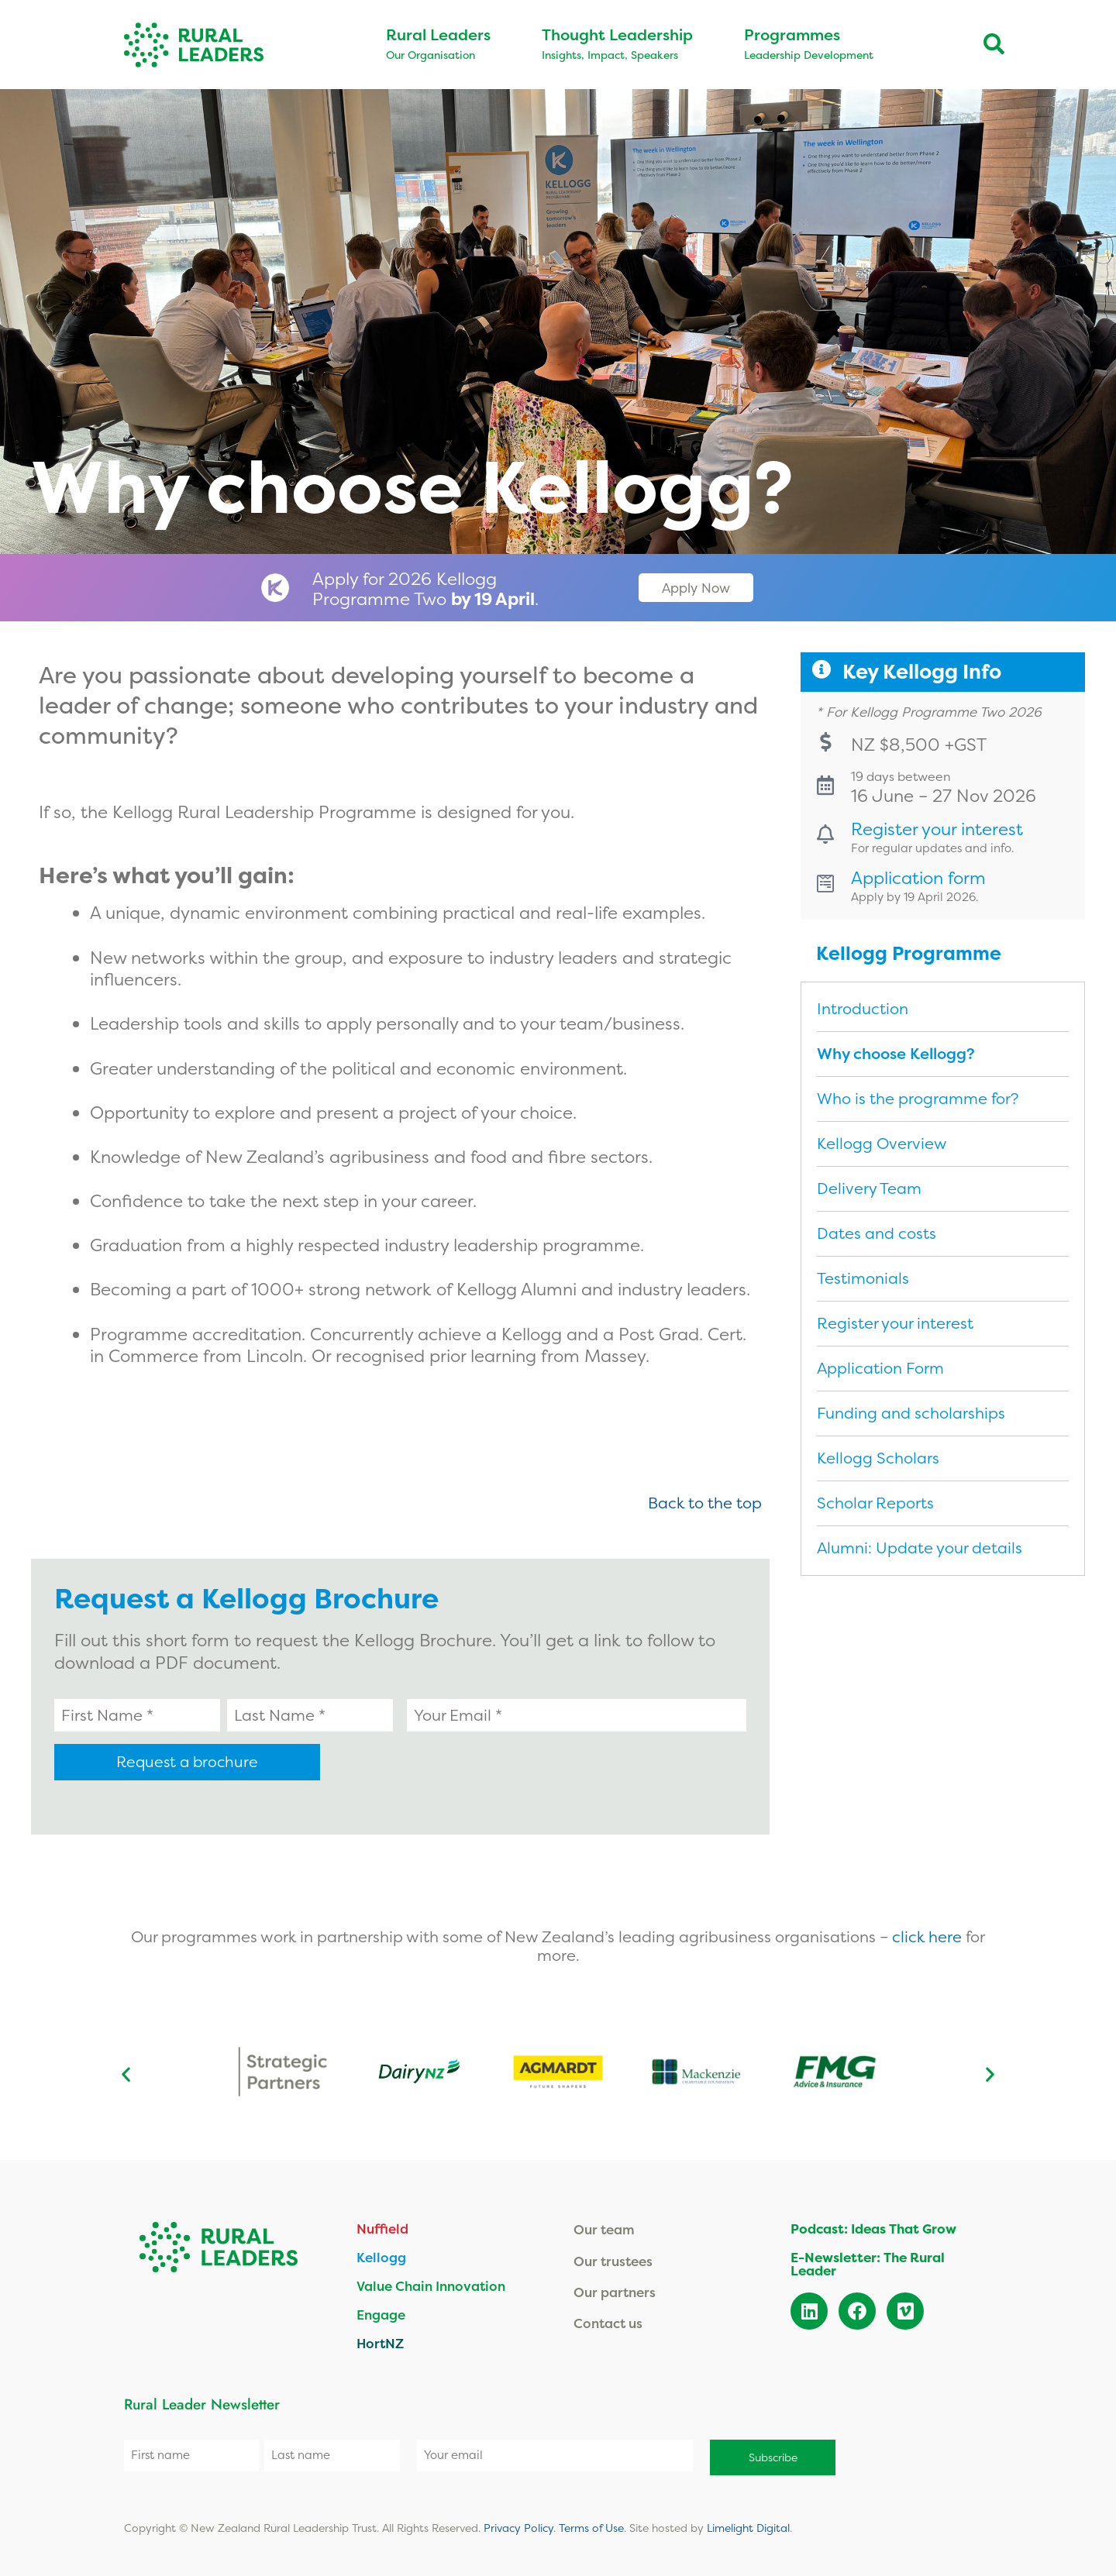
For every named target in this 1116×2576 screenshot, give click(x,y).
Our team (604, 2228)
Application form (923, 891)
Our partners (615, 2290)
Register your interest (942, 841)
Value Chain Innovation (430, 2284)
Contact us (608, 2321)
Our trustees (613, 2259)
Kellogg (381, 2256)
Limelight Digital (748, 2522)
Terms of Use (591, 2522)
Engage (380, 2313)
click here (929, 1934)
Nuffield (382, 2227)
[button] (126, 2072)
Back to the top (705, 1502)
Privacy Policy (518, 2522)
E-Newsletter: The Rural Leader (867, 2262)
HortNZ (380, 2342)
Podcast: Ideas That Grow (873, 2227)
